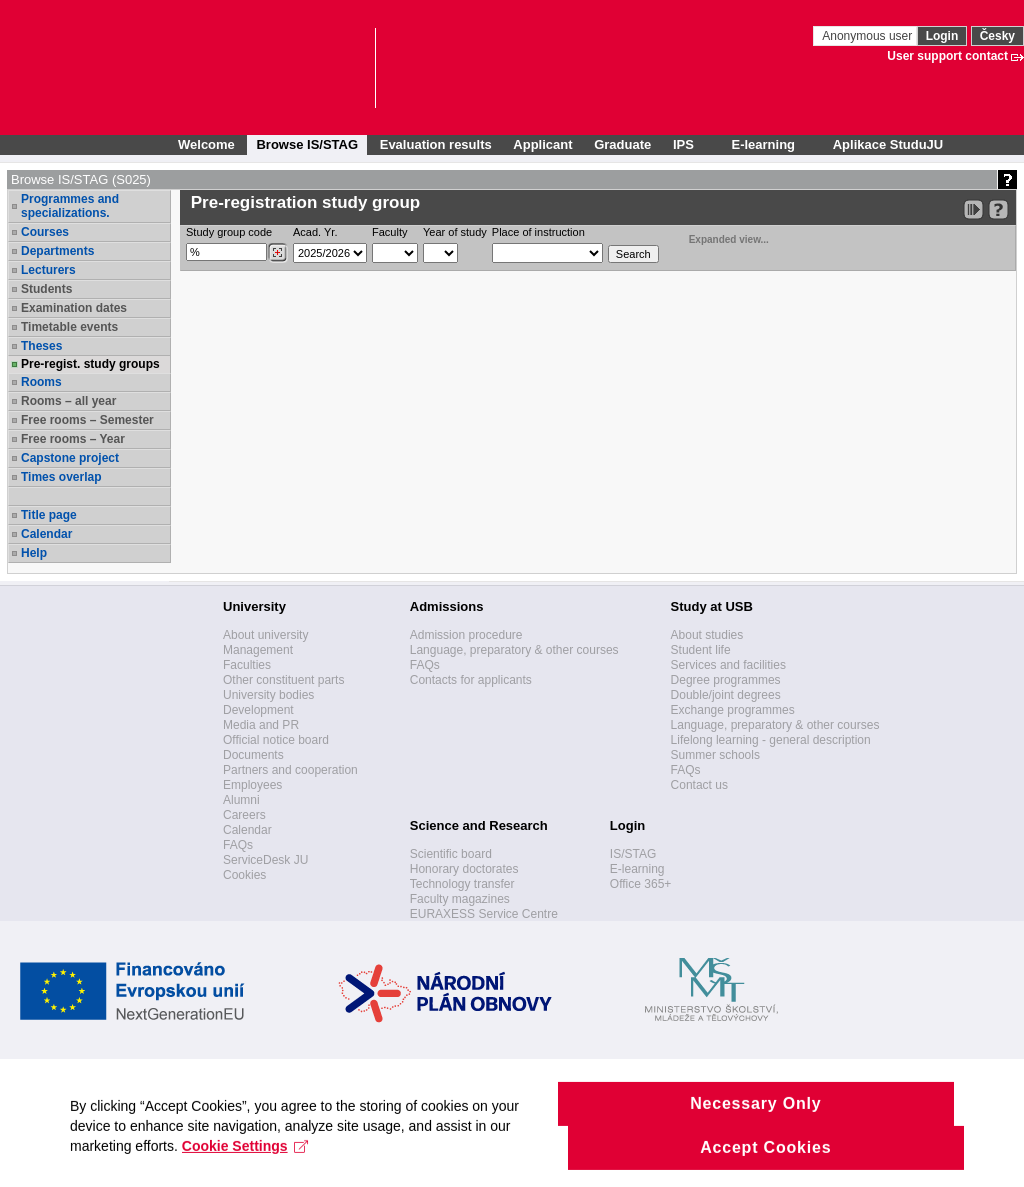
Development (258, 710)
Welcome (206, 144)
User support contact (947, 56)
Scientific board (451, 854)
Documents (253, 755)
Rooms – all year (68, 401)
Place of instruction (538, 232)
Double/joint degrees (726, 695)
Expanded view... (718, 237)
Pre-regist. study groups (90, 364)
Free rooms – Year (73, 439)
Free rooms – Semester (87, 420)
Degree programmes (726, 680)
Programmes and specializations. (70, 206)
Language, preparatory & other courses (514, 650)
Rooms (41, 382)
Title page (49, 515)
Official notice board (276, 740)
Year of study (455, 232)
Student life (701, 650)
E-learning (637, 869)
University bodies (268, 695)
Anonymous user (868, 36)
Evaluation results (436, 144)
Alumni (241, 800)
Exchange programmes (733, 710)
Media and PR (261, 725)
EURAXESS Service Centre (484, 914)
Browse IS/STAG (307, 144)
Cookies (244, 875)
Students (46, 289)
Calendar (46, 534)
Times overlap (61, 477)
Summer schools (715, 755)
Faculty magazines (460, 899)
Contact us (699, 785)
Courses (45, 232)
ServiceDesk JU (265, 860)
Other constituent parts (283, 680)
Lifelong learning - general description (771, 740)
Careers (244, 815)
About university (265, 635)
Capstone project (70, 458)
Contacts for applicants (471, 680)
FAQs (238, 845)
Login (942, 36)
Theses (41, 346)
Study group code (229, 232)
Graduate (622, 144)
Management (258, 650)
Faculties (247, 665)
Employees (252, 785)
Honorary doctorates (464, 869)
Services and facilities (728, 665)
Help (34, 553)
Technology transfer (462, 884)
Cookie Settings (245, 1160)
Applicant (542, 144)
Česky (997, 36)
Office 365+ (641, 884)
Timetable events (69, 327)
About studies (707, 635)
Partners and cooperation (290, 770)
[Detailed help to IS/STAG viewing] (998, 209)
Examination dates (74, 308)
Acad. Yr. (315, 232)
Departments (57, 251)
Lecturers (48, 270)
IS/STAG (633, 854)
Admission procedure (466, 635)
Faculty (389, 232)
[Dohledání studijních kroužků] (277, 253)
